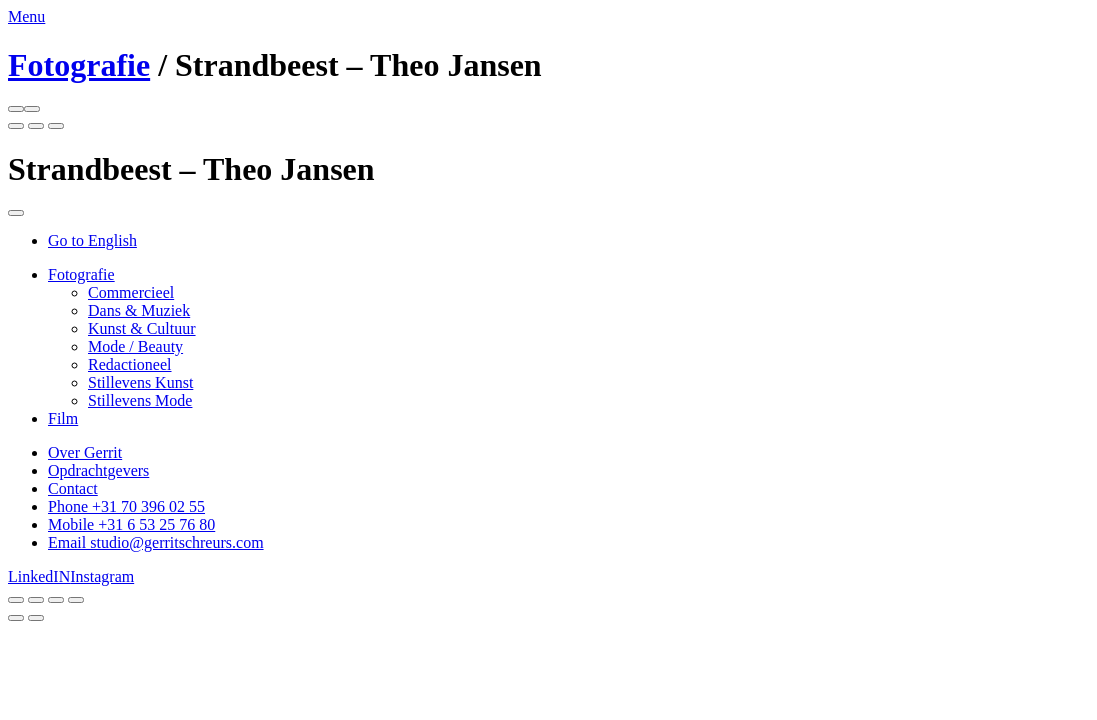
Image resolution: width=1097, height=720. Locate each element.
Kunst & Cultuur (142, 328)
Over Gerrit (85, 452)
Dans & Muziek (139, 310)
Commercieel (131, 292)
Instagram (102, 576)
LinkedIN (39, 576)
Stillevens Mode (140, 400)
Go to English (92, 240)
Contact (73, 488)
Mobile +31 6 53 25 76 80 (131, 524)
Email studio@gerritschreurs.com (156, 542)
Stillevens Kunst (140, 382)
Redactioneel (130, 364)
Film (63, 418)
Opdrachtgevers (98, 470)
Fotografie (79, 65)
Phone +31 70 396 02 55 (126, 506)
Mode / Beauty (135, 346)
